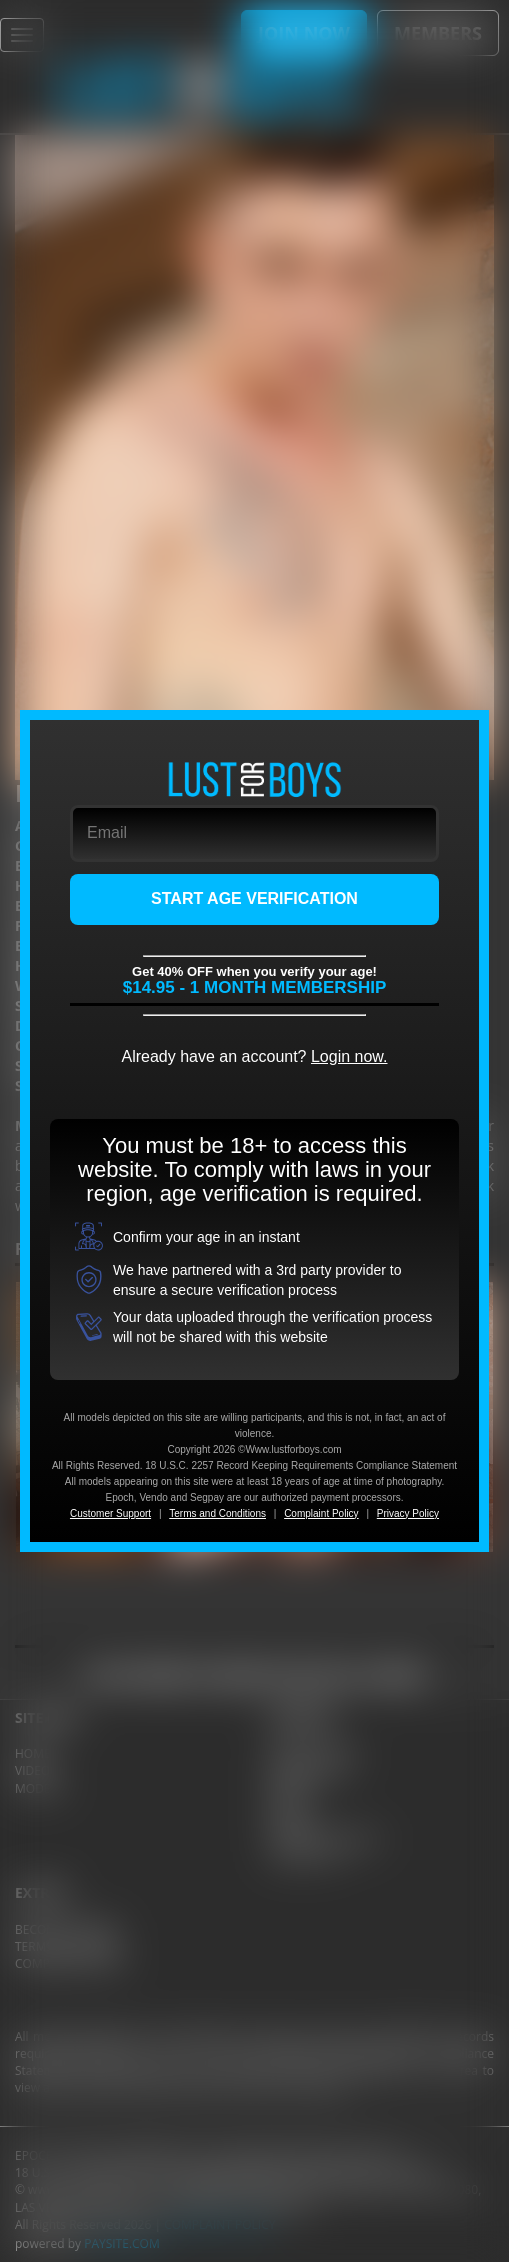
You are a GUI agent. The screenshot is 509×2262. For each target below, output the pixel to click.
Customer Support (110, 1513)
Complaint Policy (321, 1513)
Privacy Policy (408, 1513)
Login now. (349, 1056)
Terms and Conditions (217, 1513)
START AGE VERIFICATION (254, 898)
